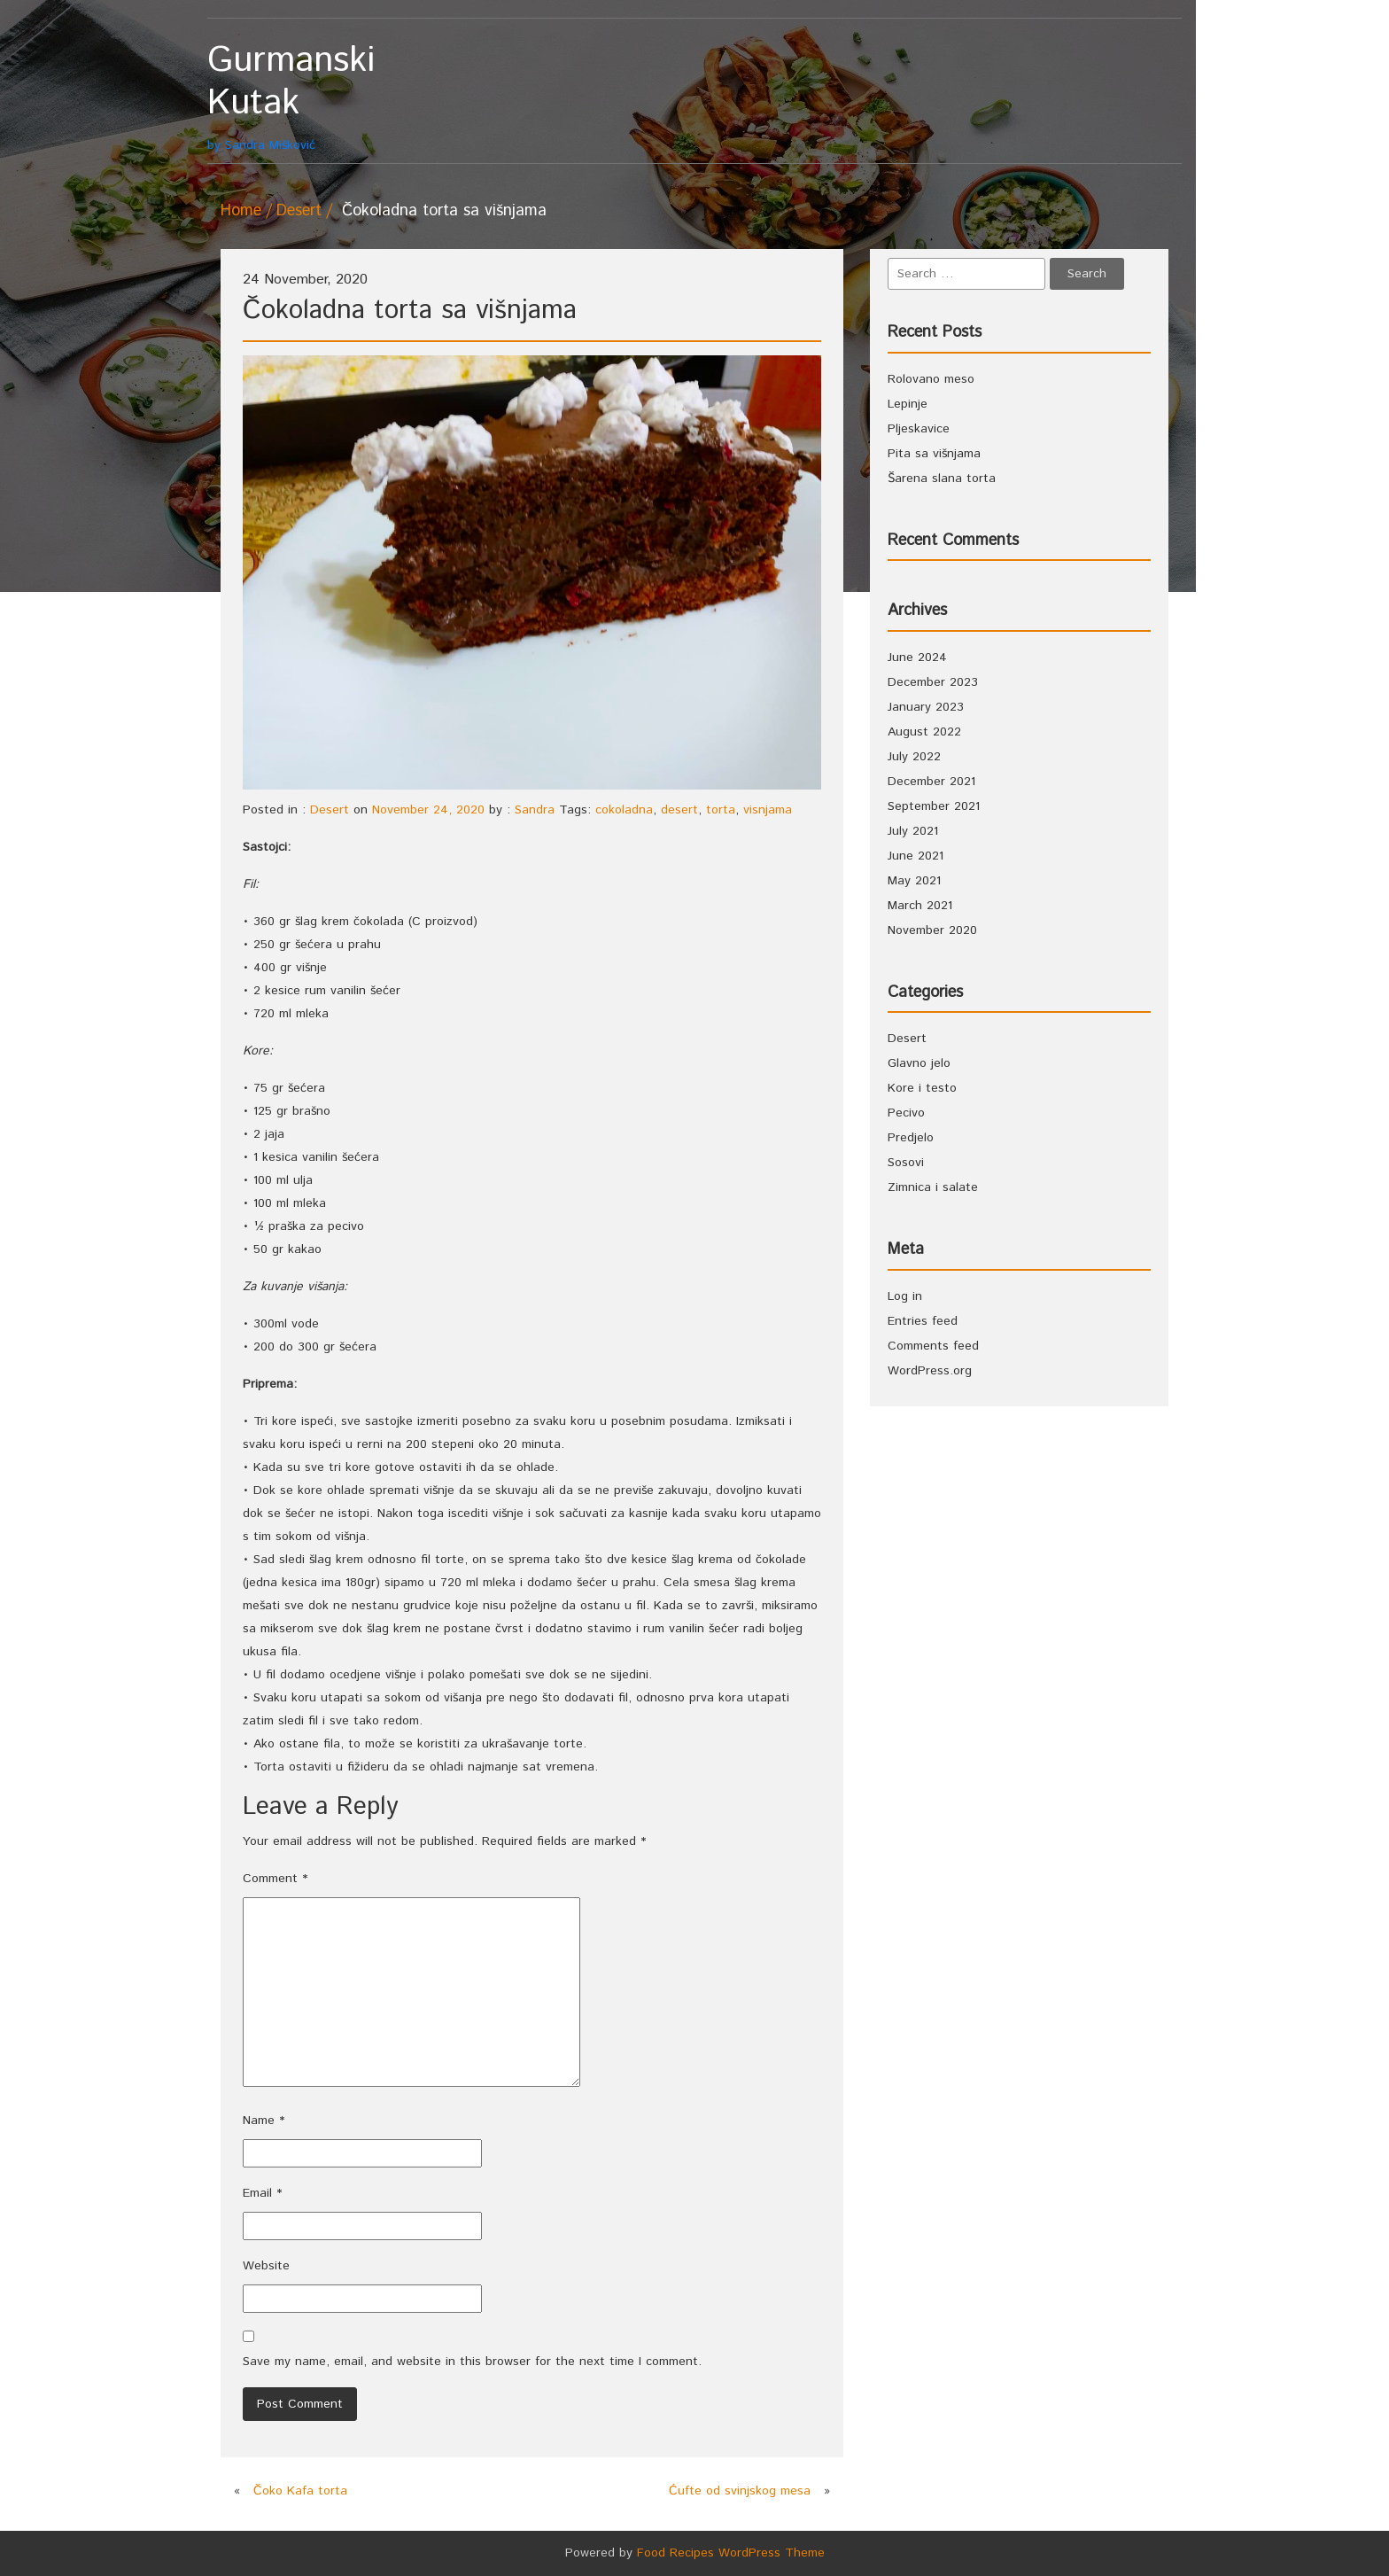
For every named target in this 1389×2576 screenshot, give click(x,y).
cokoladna (624, 810)
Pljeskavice (919, 429)
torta (720, 810)
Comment (275, 1878)
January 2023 (926, 707)
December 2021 (931, 781)
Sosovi (906, 1162)
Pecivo (906, 1113)
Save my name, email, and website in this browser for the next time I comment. (472, 2361)
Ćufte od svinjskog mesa (740, 2491)
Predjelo (911, 1138)
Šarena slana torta (942, 478)
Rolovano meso (931, 379)
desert (679, 810)
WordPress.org (930, 1371)
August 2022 (924, 732)
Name (263, 2120)
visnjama (767, 810)
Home (241, 210)
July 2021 (913, 831)
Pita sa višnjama (934, 454)
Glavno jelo (919, 1063)
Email (262, 2193)
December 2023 (933, 682)
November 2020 (932, 930)
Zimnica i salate (933, 1187)
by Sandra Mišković (329, 97)
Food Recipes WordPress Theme (731, 2553)
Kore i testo (922, 1088)
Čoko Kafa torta (300, 2491)
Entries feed (923, 1321)
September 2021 (934, 806)
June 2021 (915, 856)
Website (266, 2266)
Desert (299, 210)
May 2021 (914, 881)
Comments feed (933, 1346)
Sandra (535, 810)
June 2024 (917, 657)
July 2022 (914, 757)
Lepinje (907, 404)
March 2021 (920, 905)
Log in (905, 1296)
